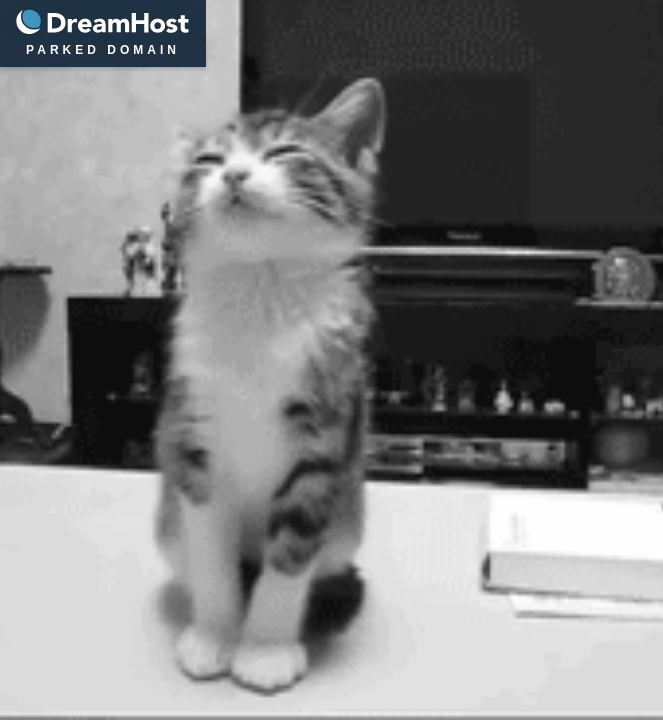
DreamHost (103, 22)
